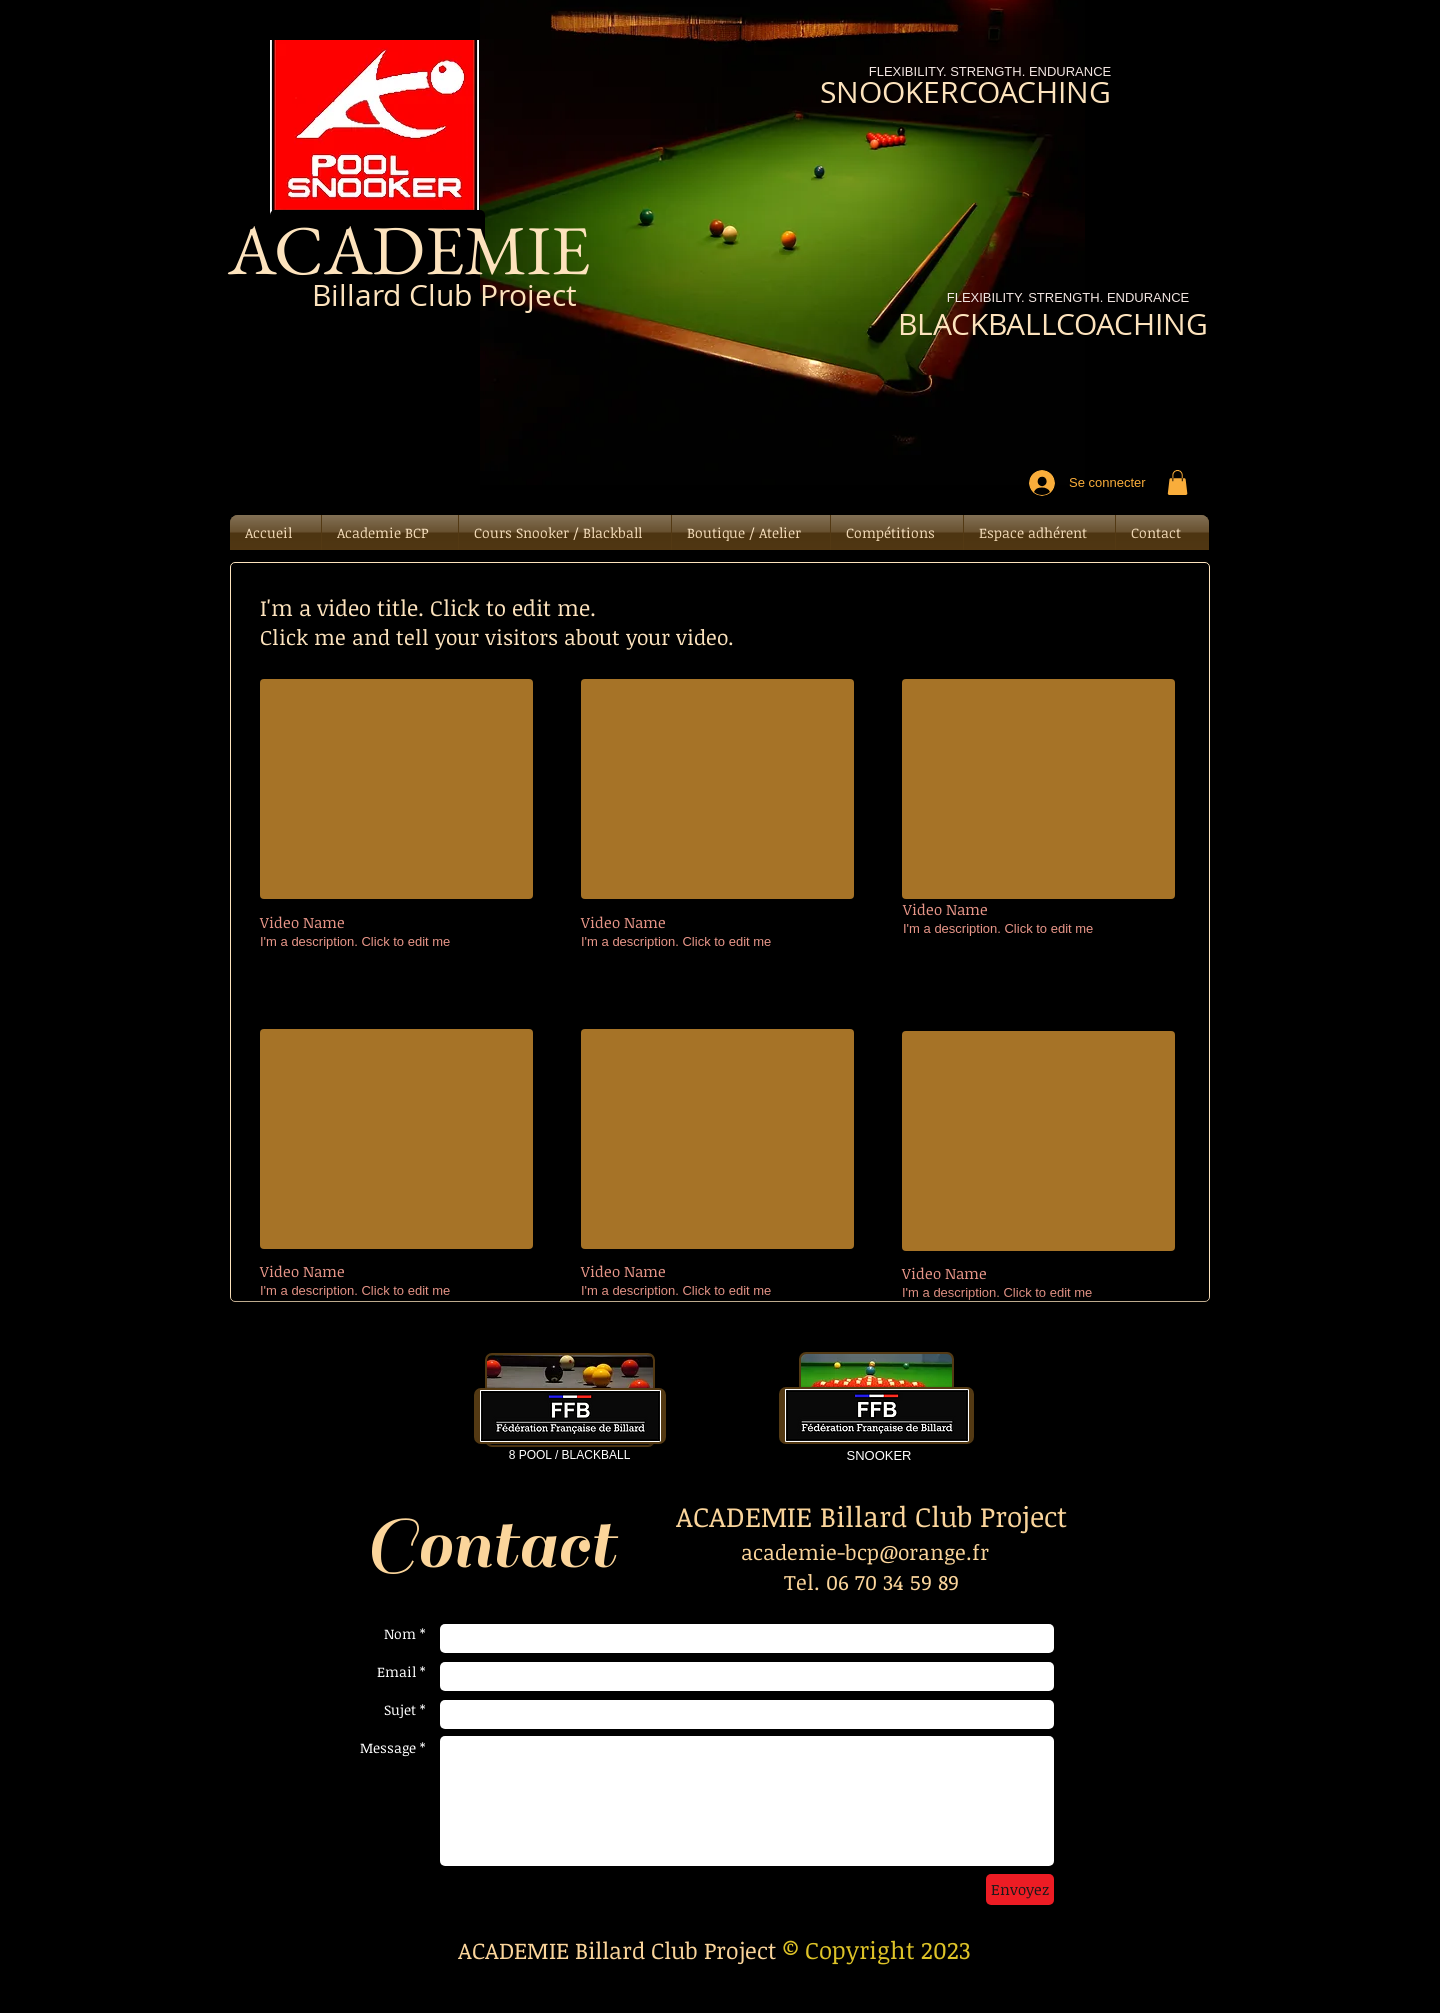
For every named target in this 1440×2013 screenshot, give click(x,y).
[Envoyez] (1020, 1889)
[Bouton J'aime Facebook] (384, 371)
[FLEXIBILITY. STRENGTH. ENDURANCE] (1068, 298)
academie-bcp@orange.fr (865, 1551)
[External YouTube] (396, 789)
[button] (1177, 482)
